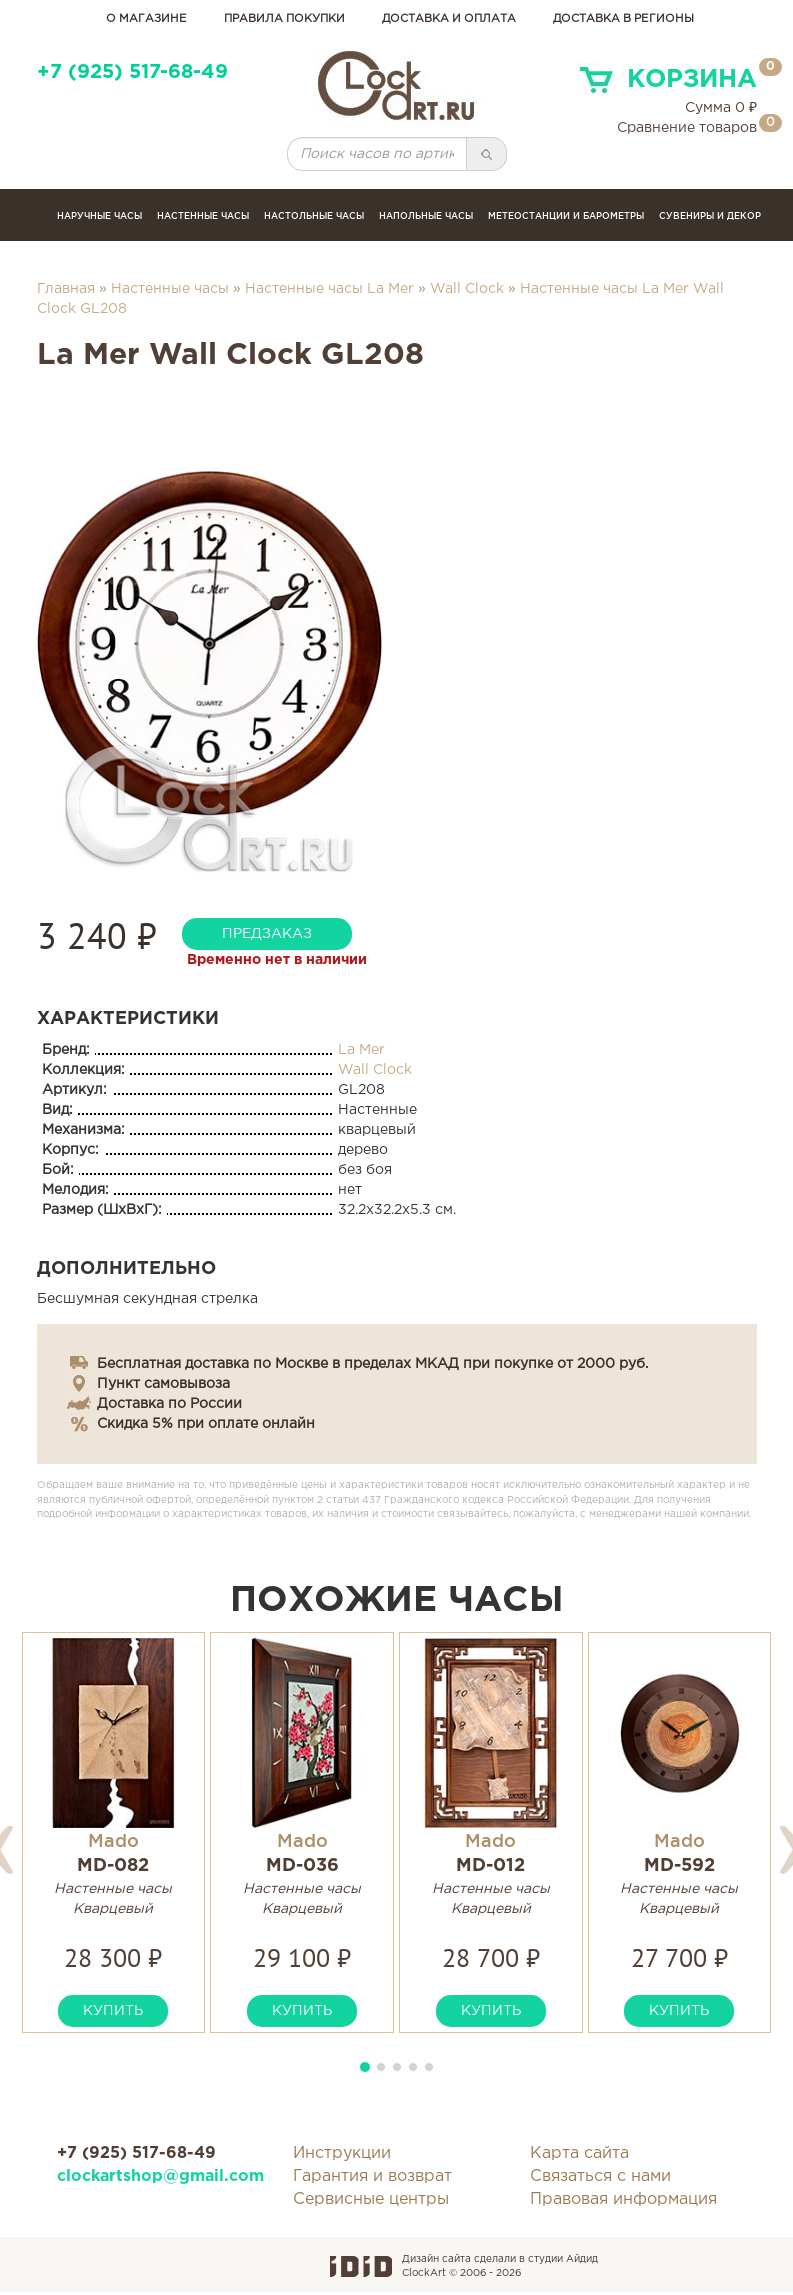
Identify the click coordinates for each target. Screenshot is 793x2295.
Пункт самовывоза (163, 1384)
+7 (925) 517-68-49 (132, 72)
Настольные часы (314, 216)
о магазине (146, 19)
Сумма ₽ (721, 108)
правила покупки (284, 19)
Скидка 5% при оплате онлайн (206, 1424)
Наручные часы (99, 216)
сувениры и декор (710, 216)
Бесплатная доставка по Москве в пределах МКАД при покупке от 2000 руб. (372, 1364)
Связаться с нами (600, 2176)
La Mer (361, 1050)
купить (113, 2011)
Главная (66, 289)
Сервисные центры (371, 2199)
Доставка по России (169, 1404)
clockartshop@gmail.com (160, 2176)
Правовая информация (623, 2199)
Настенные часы (203, 216)
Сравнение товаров (687, 128)
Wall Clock (467, 289)
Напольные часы (426, 216)
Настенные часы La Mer (329, 289)
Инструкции (342, 2153)
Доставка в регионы (623, 19)
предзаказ (267, 934)
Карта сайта (579, 2153)
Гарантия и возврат (372, 2176)
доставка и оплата (449, 19)
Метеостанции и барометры (566, 216)
